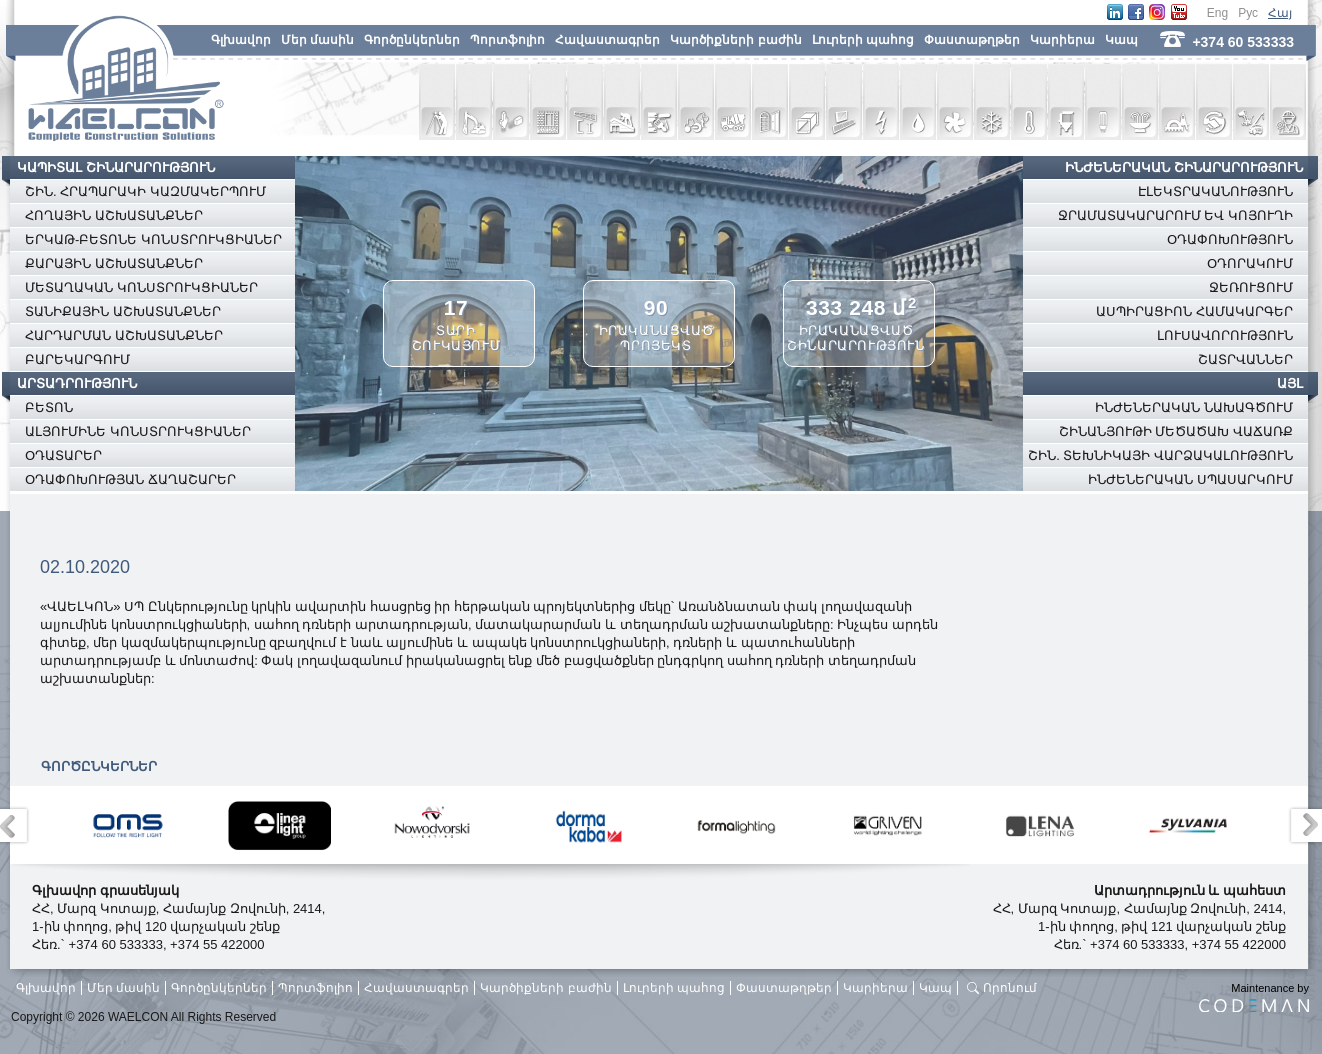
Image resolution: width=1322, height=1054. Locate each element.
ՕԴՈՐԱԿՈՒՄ (1250, 263)
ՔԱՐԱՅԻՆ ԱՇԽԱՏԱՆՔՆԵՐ (114, 263)
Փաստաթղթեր (972, 40)
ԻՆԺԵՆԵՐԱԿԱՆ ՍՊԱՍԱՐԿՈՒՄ (1190, 479)
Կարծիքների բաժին (735, 40)
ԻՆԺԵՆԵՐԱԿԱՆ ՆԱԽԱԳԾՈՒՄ (1194, 407)
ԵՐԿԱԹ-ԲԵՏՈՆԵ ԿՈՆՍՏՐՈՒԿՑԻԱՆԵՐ (153, 239)
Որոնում (1010, 988)
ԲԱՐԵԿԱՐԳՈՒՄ (77, 359)
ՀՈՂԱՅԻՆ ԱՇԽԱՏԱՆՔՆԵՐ (114, 215)
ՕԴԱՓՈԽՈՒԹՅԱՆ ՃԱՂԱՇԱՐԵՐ (130, 479)
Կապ (1121, 40)
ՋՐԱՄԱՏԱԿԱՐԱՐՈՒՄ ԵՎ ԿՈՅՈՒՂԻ (1175, 215)
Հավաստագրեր (607, 40)
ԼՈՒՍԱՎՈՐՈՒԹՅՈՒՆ (1225, 335)
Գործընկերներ (412, 40)
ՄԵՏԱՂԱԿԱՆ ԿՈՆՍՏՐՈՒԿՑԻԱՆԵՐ (141, 287)
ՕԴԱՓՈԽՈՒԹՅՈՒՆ (1230, 239)
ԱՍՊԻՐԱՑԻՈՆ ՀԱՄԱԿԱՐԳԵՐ (1194, 311)
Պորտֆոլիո (507, 40)
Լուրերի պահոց (863, 40)
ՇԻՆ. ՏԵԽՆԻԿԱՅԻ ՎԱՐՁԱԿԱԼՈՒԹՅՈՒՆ (1160, 455)
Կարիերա (1062, 40)
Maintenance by (1254, 997)
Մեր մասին (317, 40)
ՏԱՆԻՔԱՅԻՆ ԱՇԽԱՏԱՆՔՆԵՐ (123, 311)
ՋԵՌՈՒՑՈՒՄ (1251, 287)
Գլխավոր (241, 40)
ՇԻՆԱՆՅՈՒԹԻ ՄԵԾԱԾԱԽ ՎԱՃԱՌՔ (1176, 431)
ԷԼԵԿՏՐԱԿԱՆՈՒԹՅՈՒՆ (1215, 191)
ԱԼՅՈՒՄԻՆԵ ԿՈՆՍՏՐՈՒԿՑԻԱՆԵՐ (138, 431)
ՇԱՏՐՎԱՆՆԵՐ (1245, 359)
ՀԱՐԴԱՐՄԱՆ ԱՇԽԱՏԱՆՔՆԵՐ (124, 335)
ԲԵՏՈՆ (49, 407)
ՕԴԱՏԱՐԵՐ (63, 455)
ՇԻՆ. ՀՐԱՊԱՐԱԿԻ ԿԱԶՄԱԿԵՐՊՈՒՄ (145, 191)
